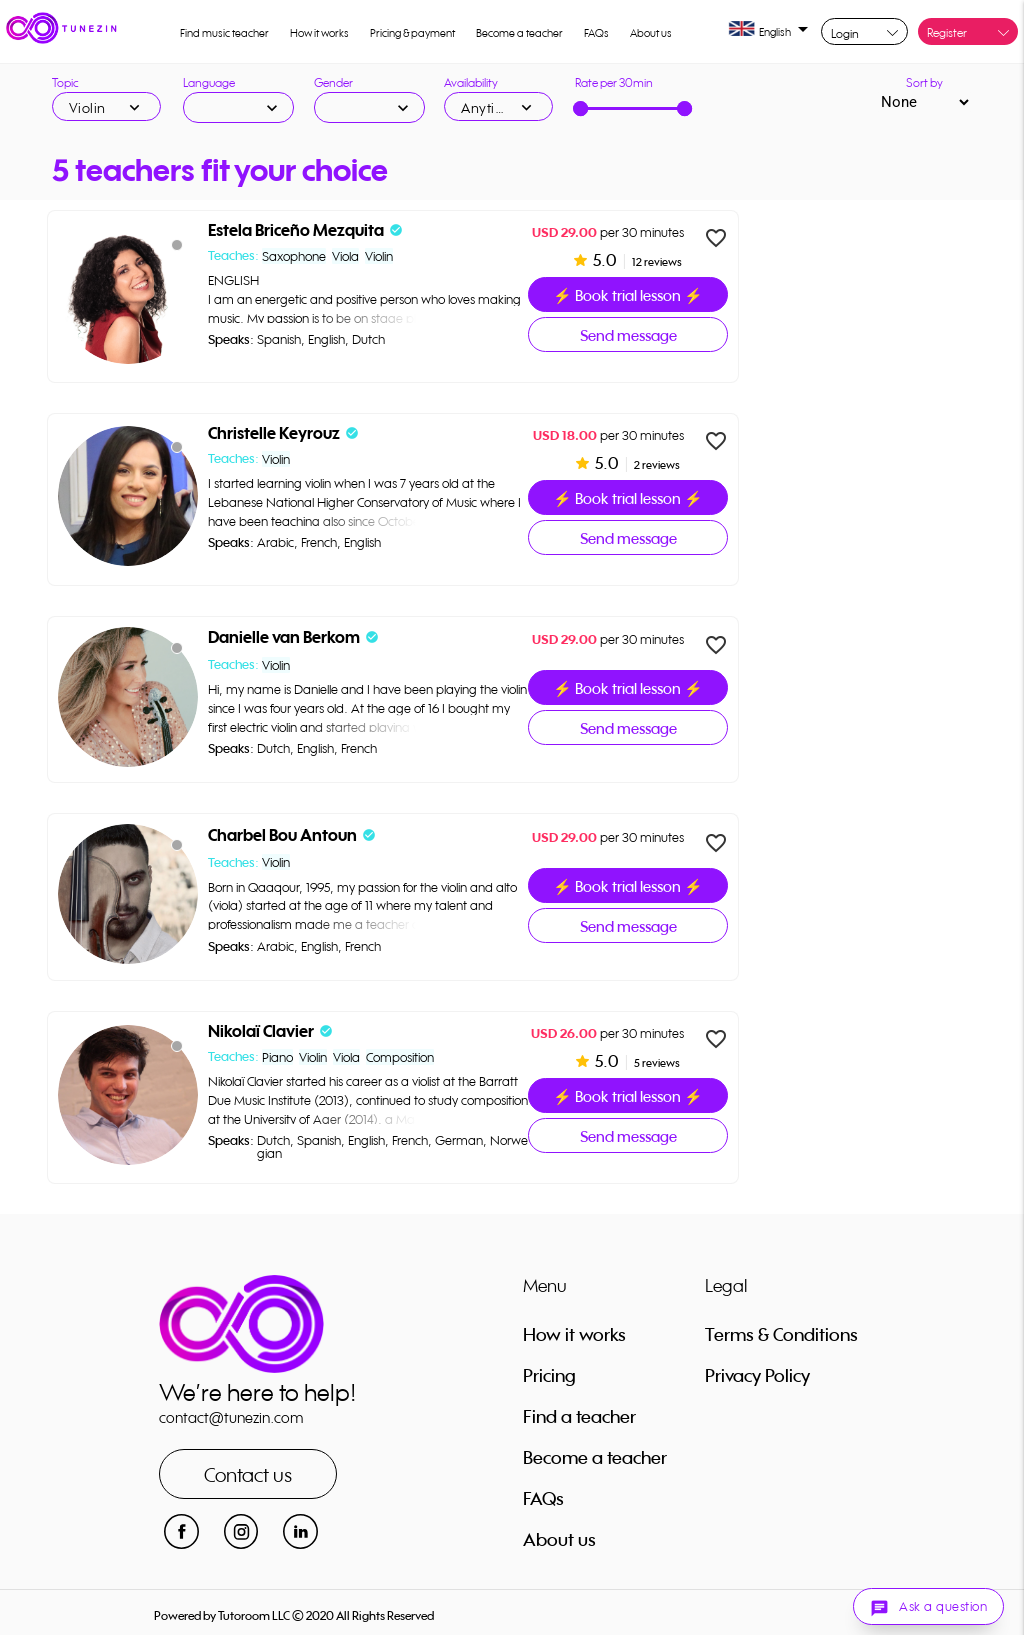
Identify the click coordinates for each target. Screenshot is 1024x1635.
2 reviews (656, 465)
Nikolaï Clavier (261, 1031)
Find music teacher (224, 33)
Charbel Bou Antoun (282, 835)
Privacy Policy (757, 1375)
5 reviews (656, 1063)
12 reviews (656, 262)
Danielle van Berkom (284, 637)
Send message (628, 335)
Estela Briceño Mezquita (296, 230)
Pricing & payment (412, 33)
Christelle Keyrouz (274, 433)
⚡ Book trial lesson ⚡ (628, 295)
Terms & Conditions (781, 1334)
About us (651, 33)
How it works (319, 33)
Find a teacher (579, 1416)
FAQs (596, 33)
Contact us (248, 1474)
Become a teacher (519, 33)
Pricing (549, 1375)
